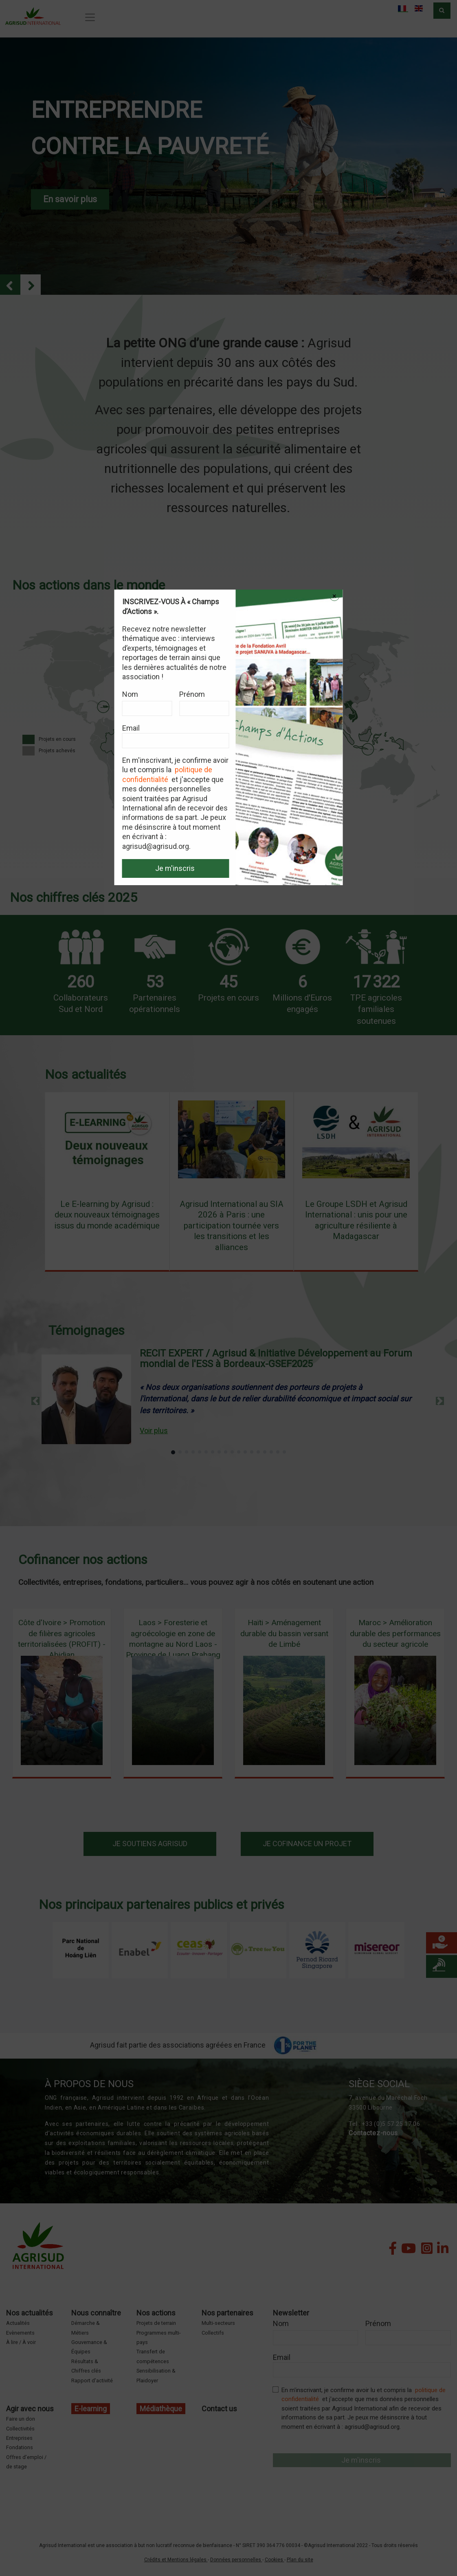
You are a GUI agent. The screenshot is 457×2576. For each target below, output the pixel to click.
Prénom (192, 694)
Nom (130, 694)
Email (131, 728)
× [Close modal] (334, 596)
